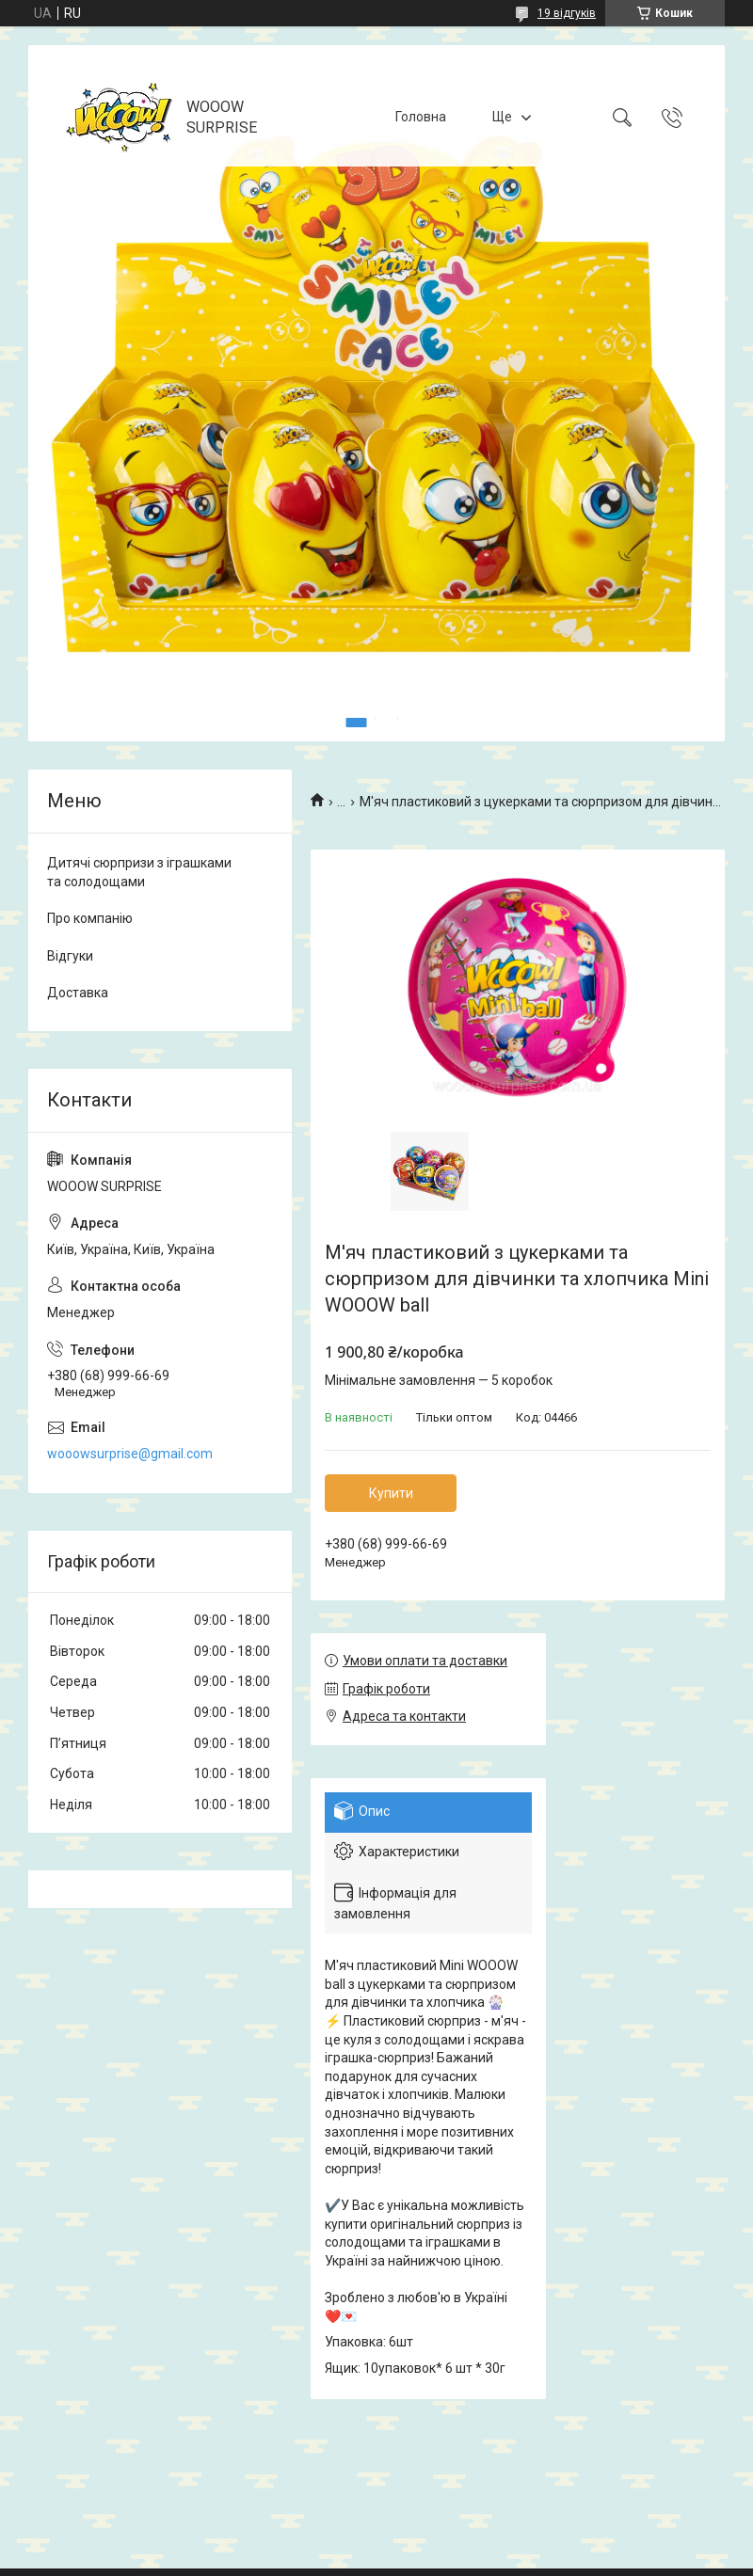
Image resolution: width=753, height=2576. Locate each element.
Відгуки (70, 955)
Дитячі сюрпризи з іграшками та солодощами (139, 872)
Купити (391, 1493)
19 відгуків (566, 13)
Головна (420, 116)
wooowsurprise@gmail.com (130, 1453)
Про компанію (90, 918)
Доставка (77, 992)
